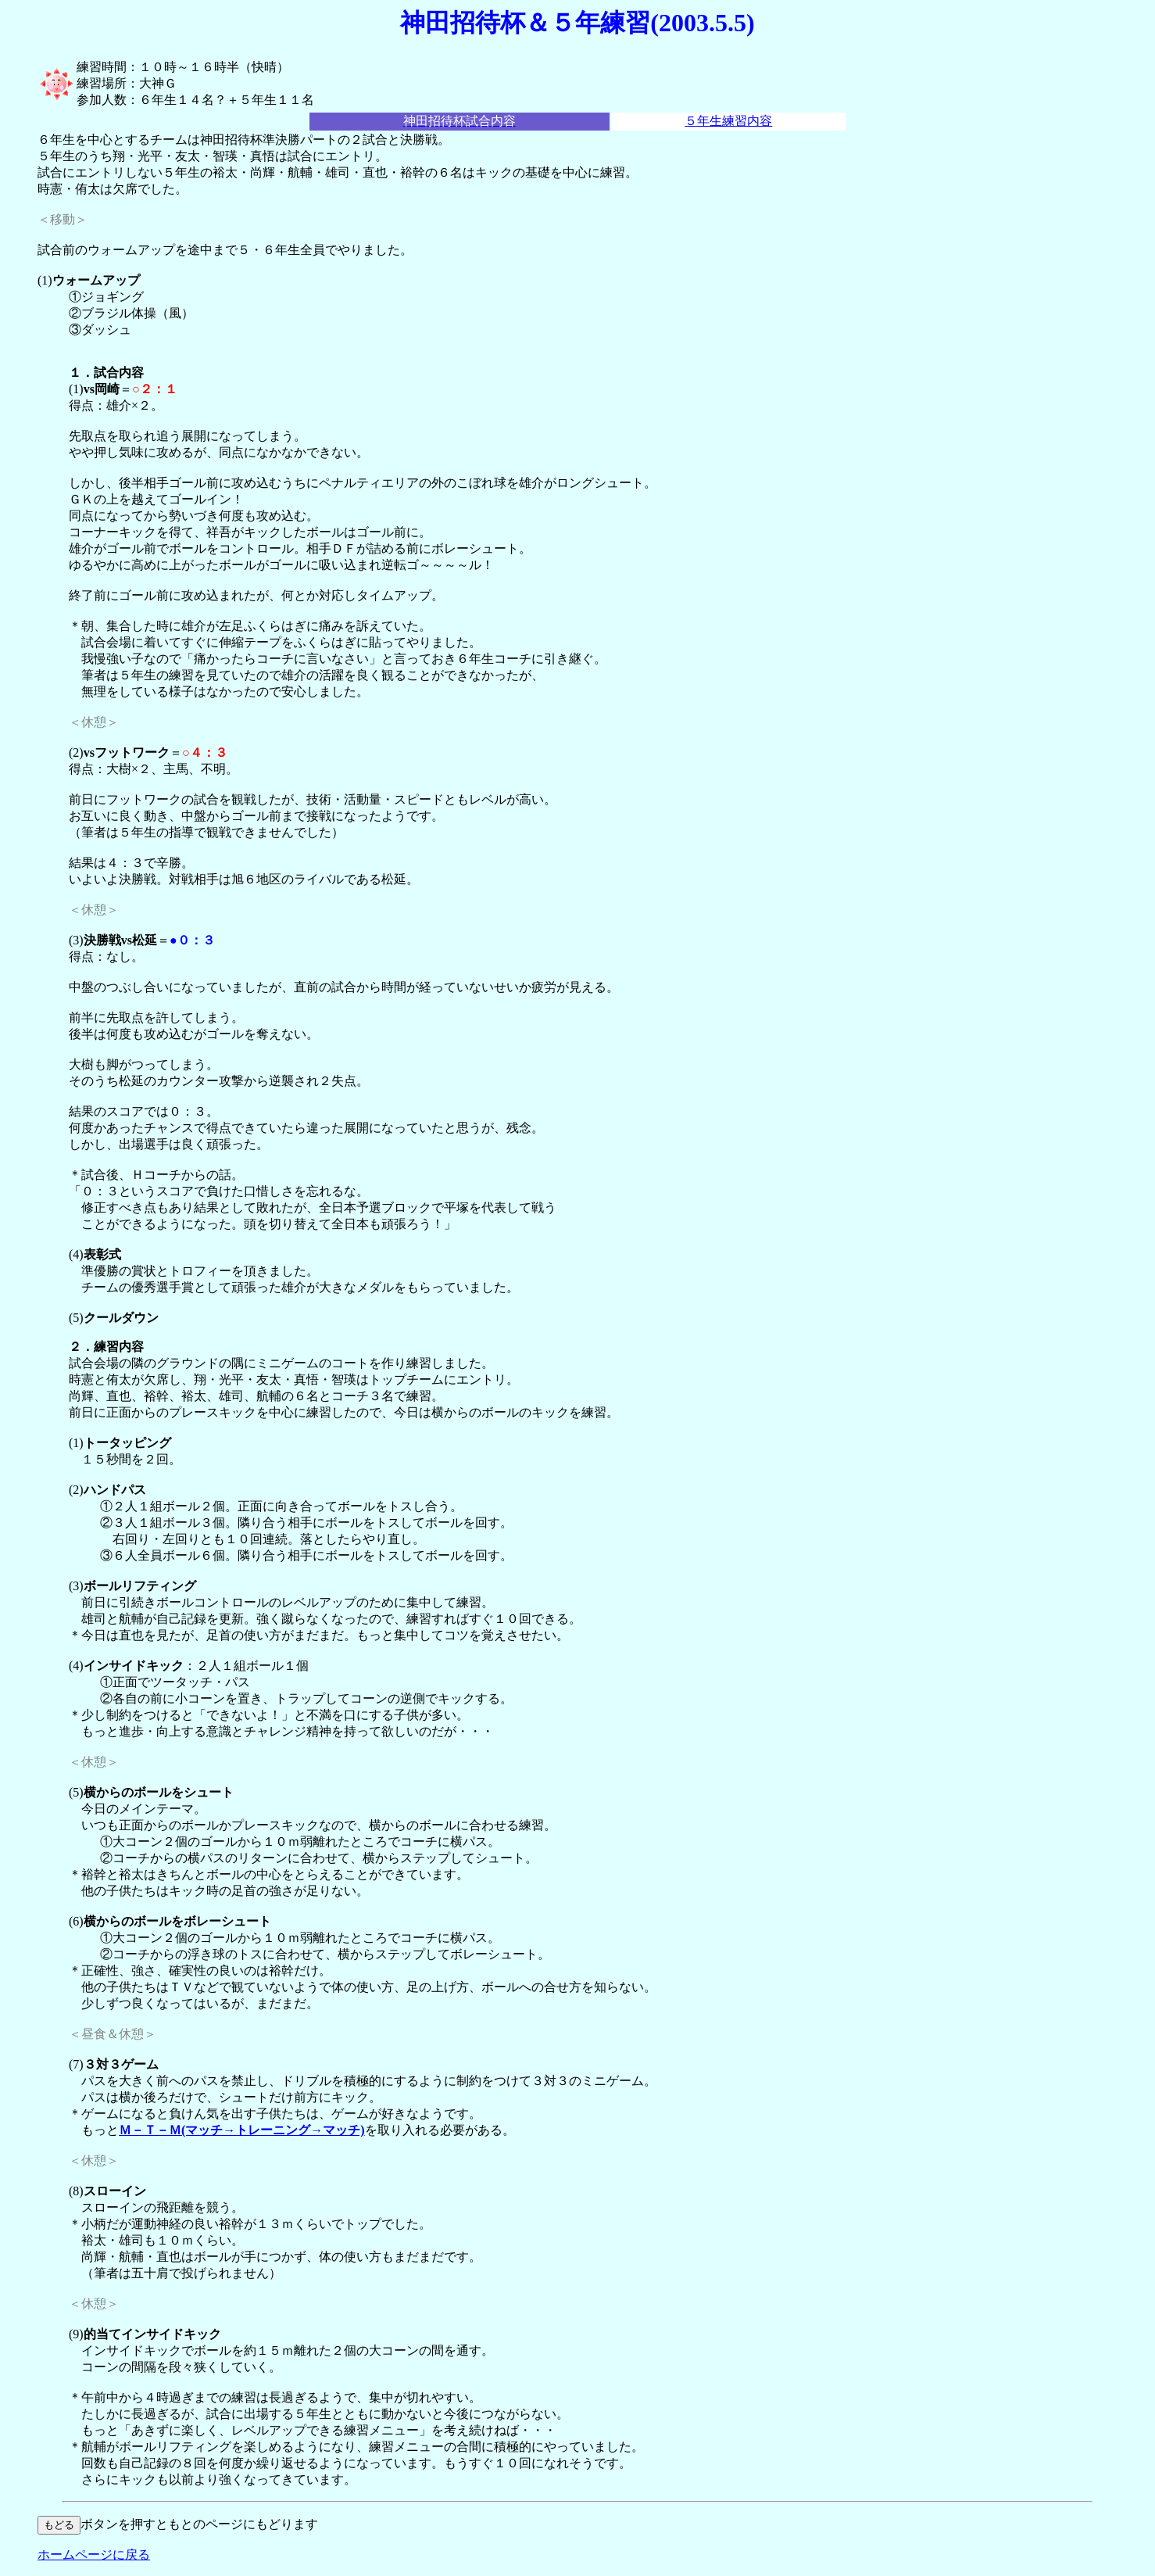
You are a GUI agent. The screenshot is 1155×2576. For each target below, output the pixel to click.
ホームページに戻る (94, 2554)
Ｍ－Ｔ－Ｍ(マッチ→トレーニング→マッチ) (242, 2130)
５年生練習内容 (728, 120)
